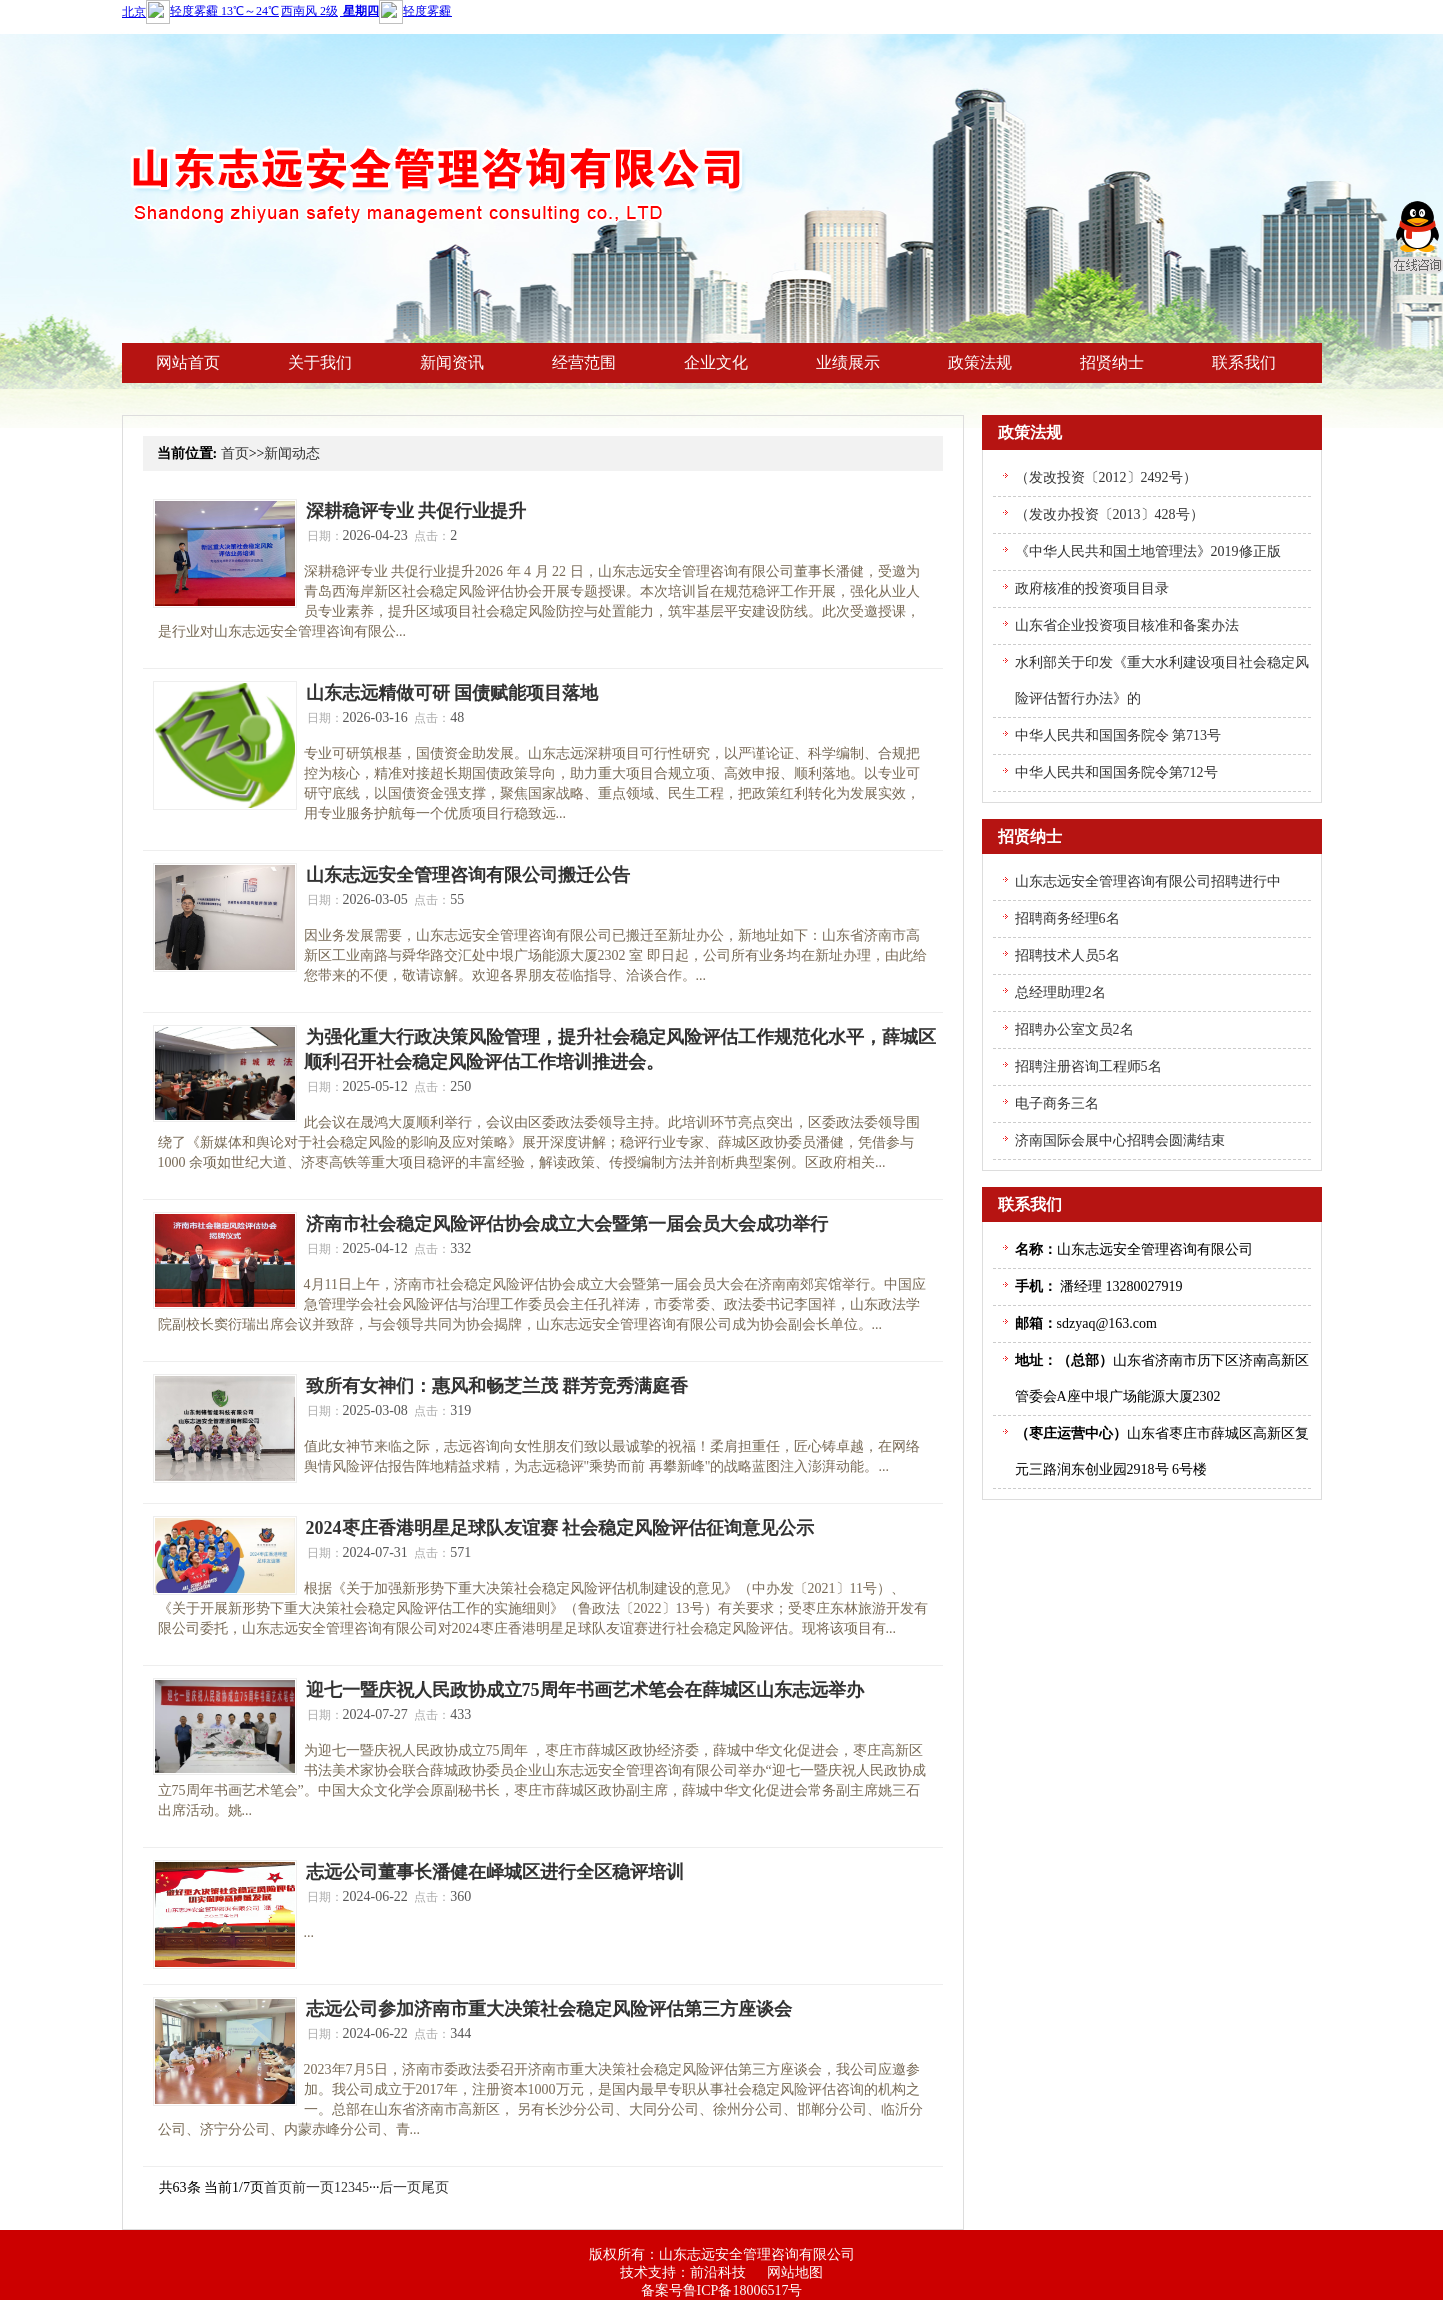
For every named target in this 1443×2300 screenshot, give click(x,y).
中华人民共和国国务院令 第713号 (1118, 735)
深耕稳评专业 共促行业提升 (416, 511)
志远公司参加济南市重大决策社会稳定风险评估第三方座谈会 (549, 2009)
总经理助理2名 (1060, 992)
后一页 (400, 2187)
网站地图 (795, 2272)
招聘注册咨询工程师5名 (1088, 1066)
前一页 (313, 2187)
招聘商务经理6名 (1067, 918)
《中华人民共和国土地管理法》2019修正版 (1148, 551)
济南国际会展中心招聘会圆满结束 (1120, 1140)
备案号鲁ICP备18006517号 (722, 2290)
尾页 (435, 2187)
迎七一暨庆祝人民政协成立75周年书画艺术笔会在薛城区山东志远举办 (585, 1690)
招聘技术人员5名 (1067, 955)
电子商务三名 (1057, 1103)
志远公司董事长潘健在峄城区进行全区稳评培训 (495, 1872)
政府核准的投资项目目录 (1092, 588)
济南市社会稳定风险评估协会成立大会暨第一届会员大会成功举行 (567, 1224)
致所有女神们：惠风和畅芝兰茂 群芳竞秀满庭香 (497, 1386)
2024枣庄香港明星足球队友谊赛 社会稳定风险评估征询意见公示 (560, 1528)
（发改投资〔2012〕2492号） (1106, 477)
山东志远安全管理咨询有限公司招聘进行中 (1148, 881)
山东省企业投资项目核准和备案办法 (1127, 625)
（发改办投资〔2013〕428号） (1109, 514)
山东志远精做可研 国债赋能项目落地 (452, 693)
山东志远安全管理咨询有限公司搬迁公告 (468, 875)
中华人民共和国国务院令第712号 (1116, 772)
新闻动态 (292, 453)
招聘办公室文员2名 (1074, 1029)
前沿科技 (718, 2272)
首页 (235, 453)
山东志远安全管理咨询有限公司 (757, 2254)
